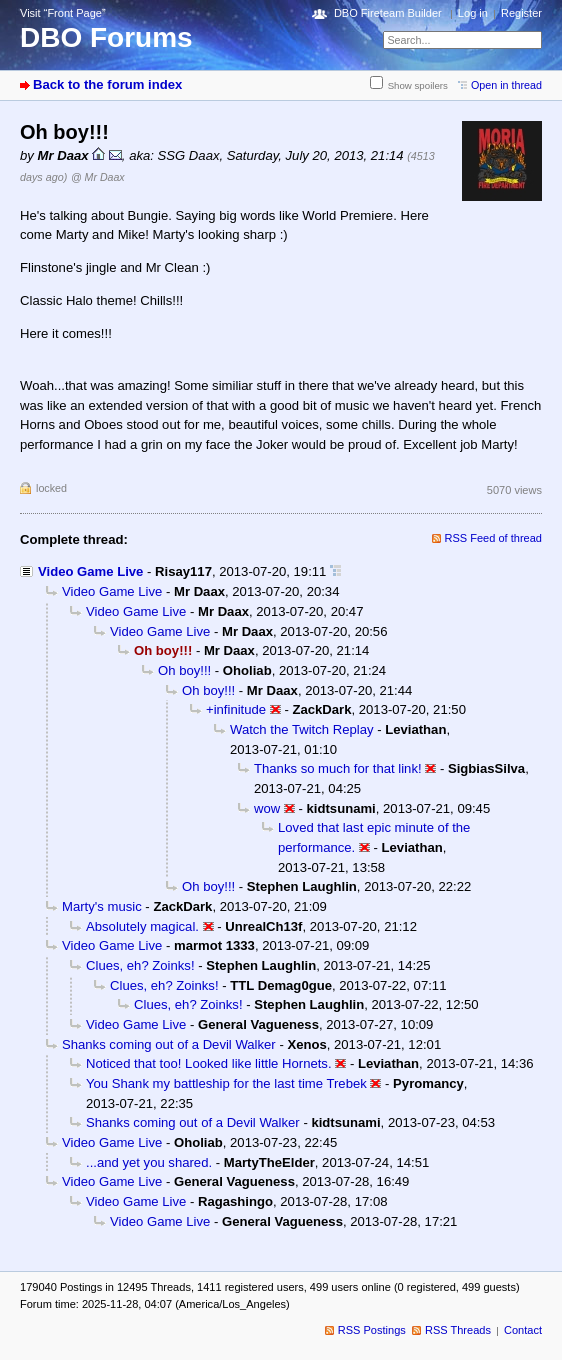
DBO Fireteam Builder (388, 13)
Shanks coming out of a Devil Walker (169, 1044)
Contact (523, 1330)
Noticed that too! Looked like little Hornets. (209, 1063)
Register (521, 13)
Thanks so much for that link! (338, 768)
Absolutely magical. (142, 926)
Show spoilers (418, 85)
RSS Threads (458, 1330)
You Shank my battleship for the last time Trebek (226, 1083)
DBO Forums (106, 37)
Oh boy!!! (184, 670)
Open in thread (506, 85)
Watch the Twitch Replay (302, 729)
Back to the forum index (107, 84)
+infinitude (236, 709)
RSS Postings (372, 1330)
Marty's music (102, 906)
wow (267, 808)
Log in (473, 13)
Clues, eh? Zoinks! (140, 965)
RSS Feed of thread (494, 538)
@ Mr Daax (98, 177)
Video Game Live (90, 571)
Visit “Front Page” (63, 13)
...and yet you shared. (149, 1162)
